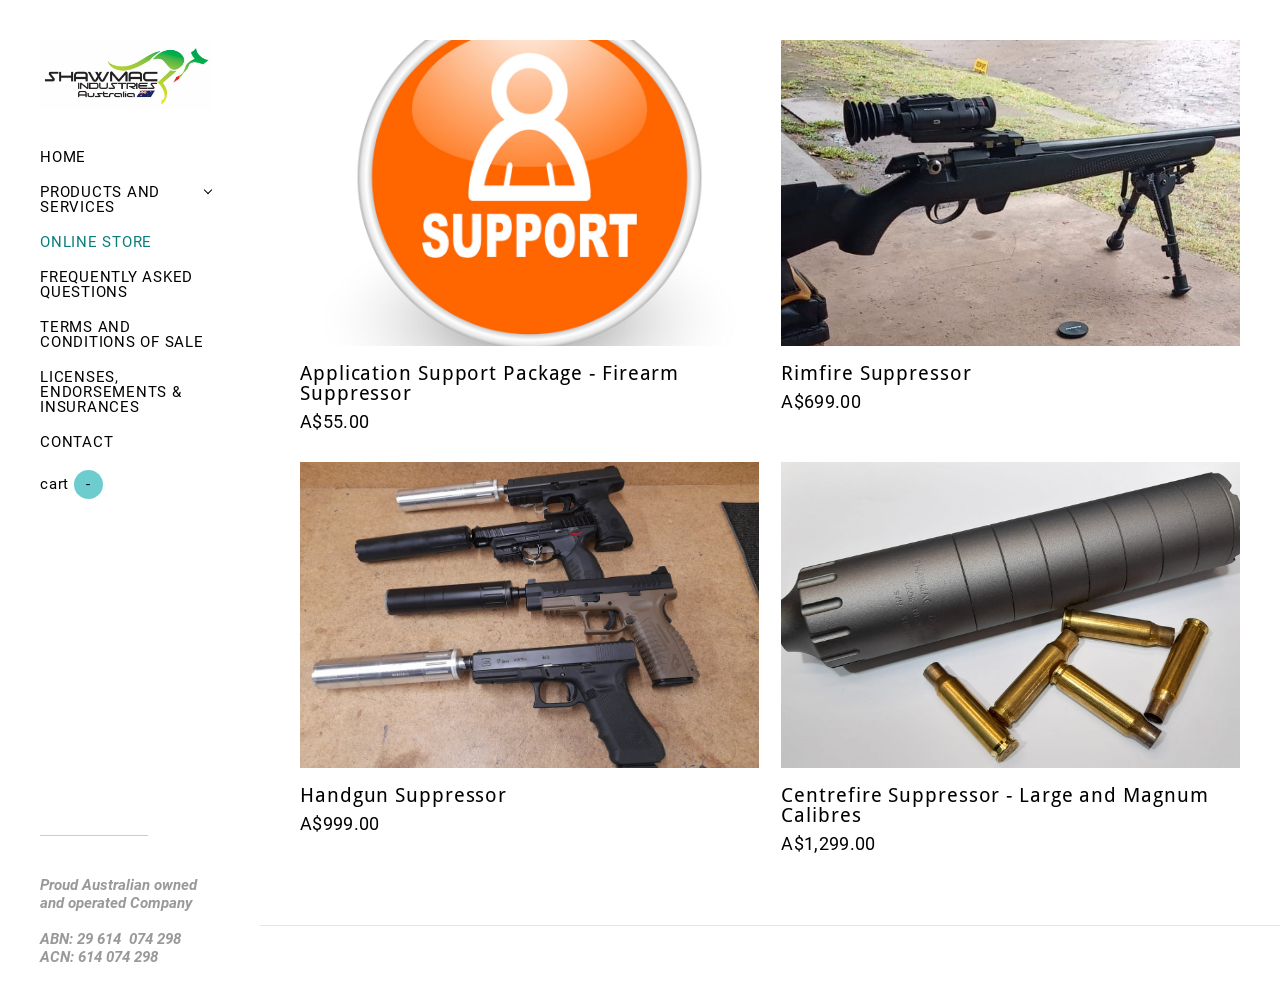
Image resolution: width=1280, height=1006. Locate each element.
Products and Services (100, 199)
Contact (76, 442)
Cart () (71, 484)
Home (63, 157)
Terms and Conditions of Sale (122, 334)
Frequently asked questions (116, 284)
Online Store (96, 242)
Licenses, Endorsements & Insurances (111, 392)
